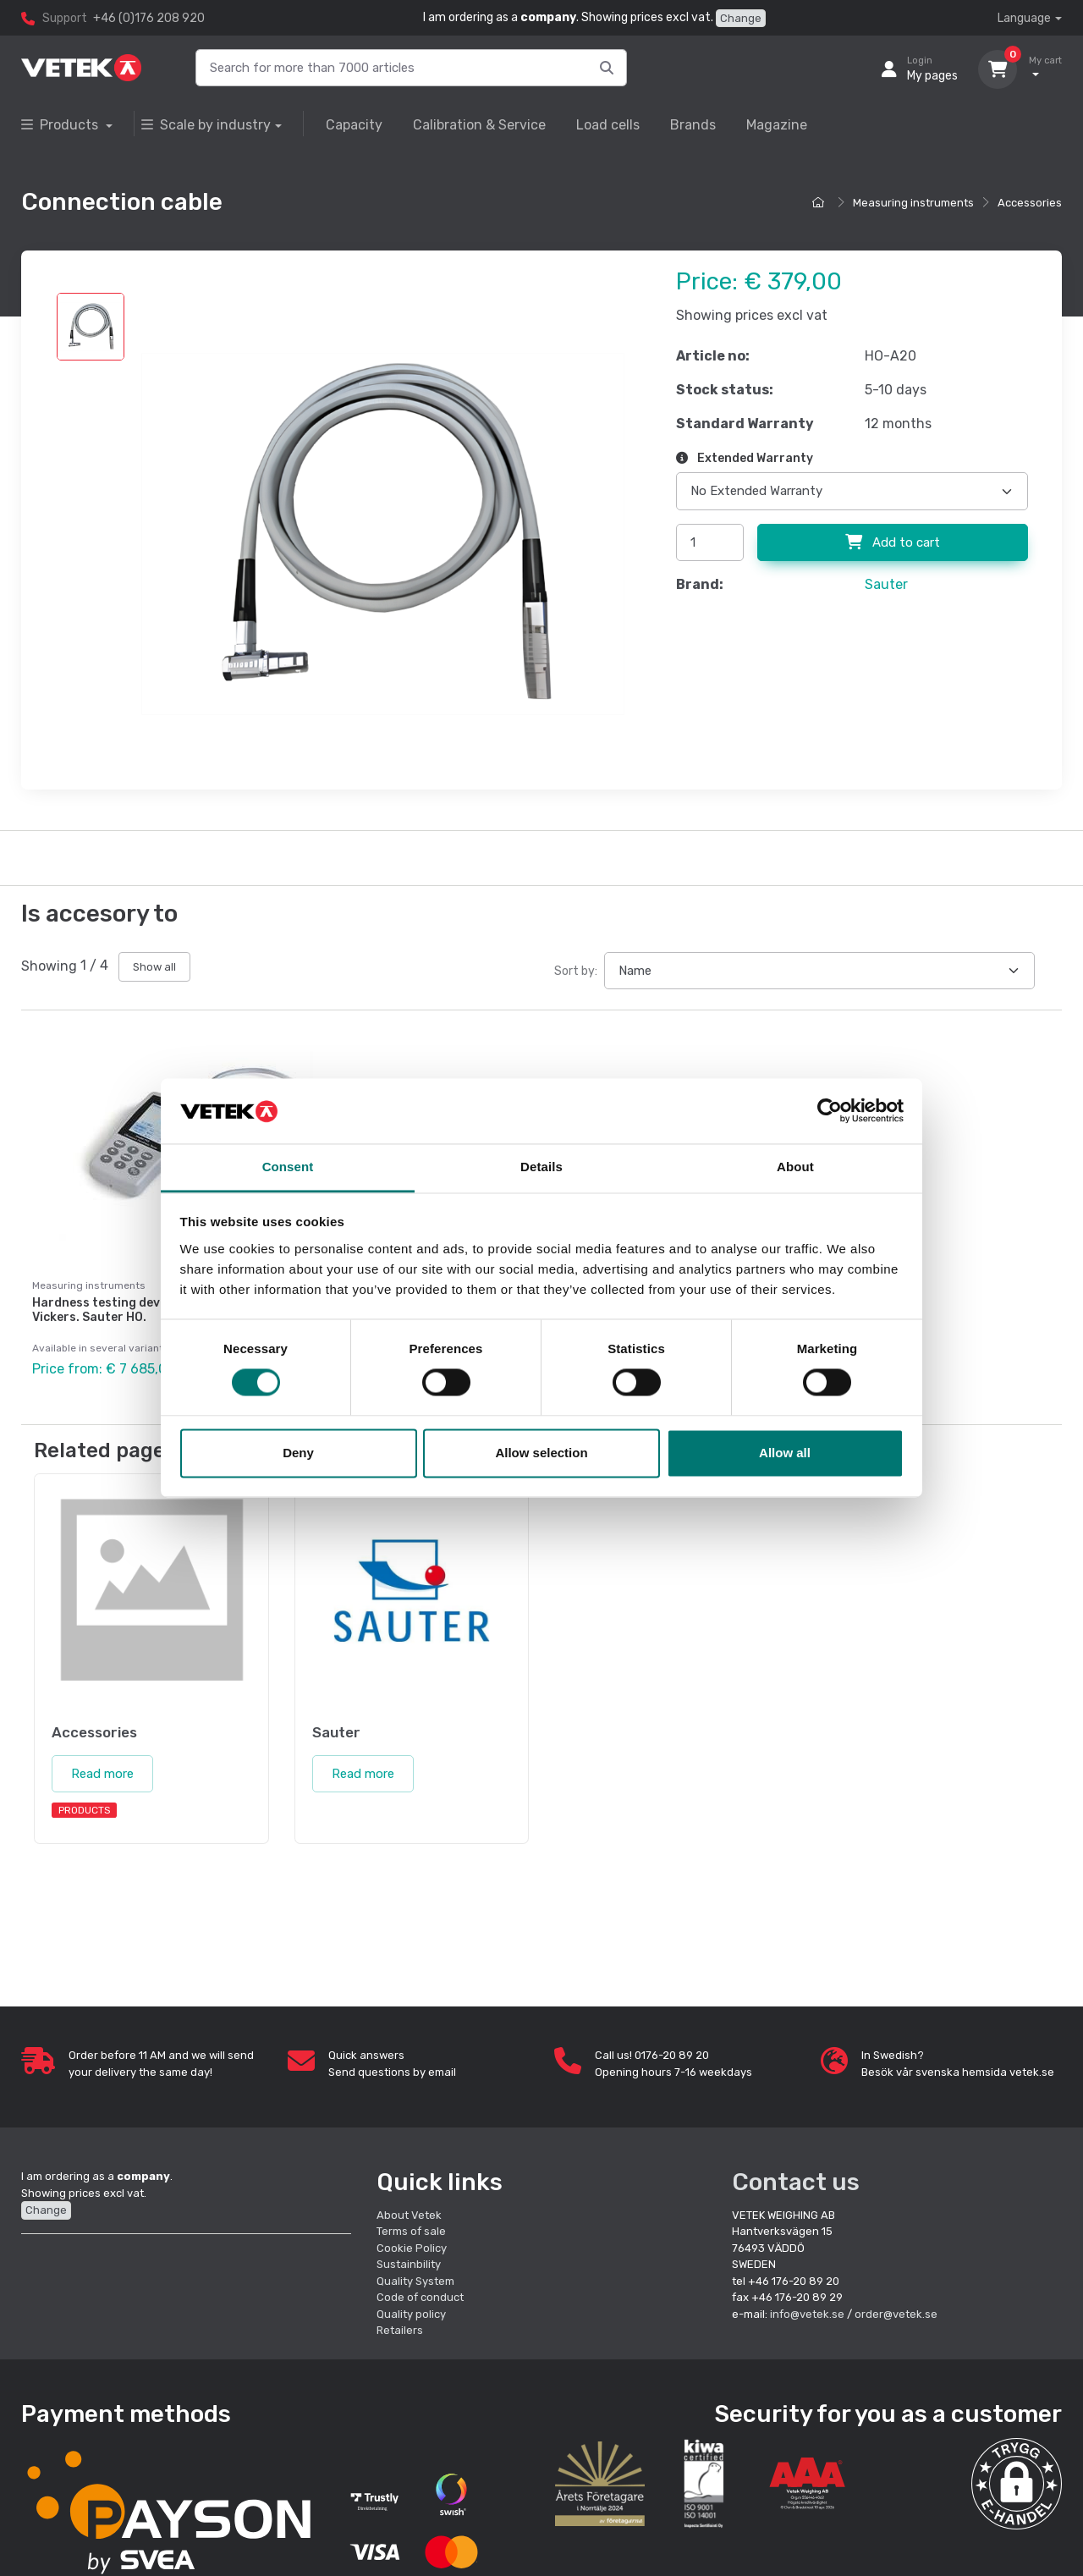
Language (1024, 18)
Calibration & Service (479, 125)
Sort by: (575, 971)
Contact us (796, 2178)
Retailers (400, 2326)
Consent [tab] (288, 1166)
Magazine (776, 125)
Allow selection (541, 1452)
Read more (102, 1769)
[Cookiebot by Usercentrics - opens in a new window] (830, 1111)
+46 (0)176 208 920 (149, 18)
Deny (298, 1452)
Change (740, 18)
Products (61, 125)
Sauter (886, 584)
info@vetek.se (807, 2310)
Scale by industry (206, 125)
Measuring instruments (913, 202)
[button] (1016, 2480)
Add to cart (892, 542)
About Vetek (409, 2210)
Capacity (354, 125)
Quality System (415, 2277)
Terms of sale (411, 2227)
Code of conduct (420, 2293)
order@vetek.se (896, 2310)
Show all (154, 966)
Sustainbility (410, 2260)
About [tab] (795, 1166)
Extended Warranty (744, 458)
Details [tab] (541, 1166)
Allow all (785, 1452)
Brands (693, 125)
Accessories (1030, 202)
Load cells (608, 125)
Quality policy (411, 2310)
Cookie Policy (412, 2243)
